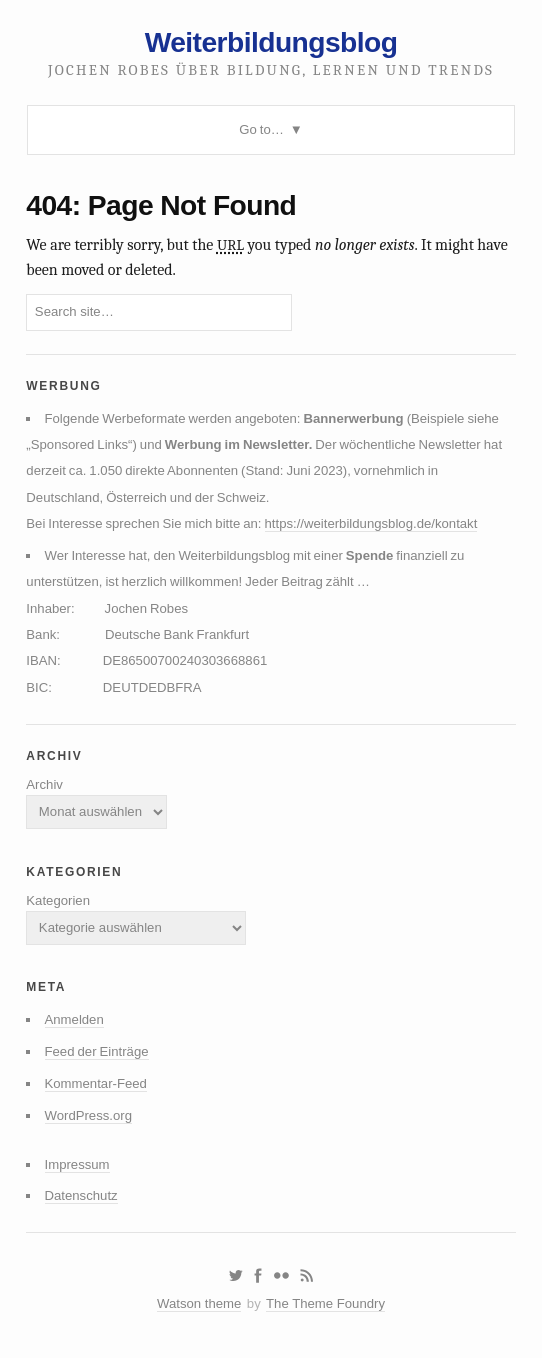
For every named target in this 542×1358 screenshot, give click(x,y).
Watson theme (199, 1303)
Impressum (77, 1164)
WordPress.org (89, 1115)
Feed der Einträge (97, 1051)
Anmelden (74, 1019)
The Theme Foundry (325, 1303)
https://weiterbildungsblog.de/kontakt (371, 523)
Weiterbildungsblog (271, 42)
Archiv (44, 784)
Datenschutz (81, 1195)
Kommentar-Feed (96, 1083)
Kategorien (58, 900)
